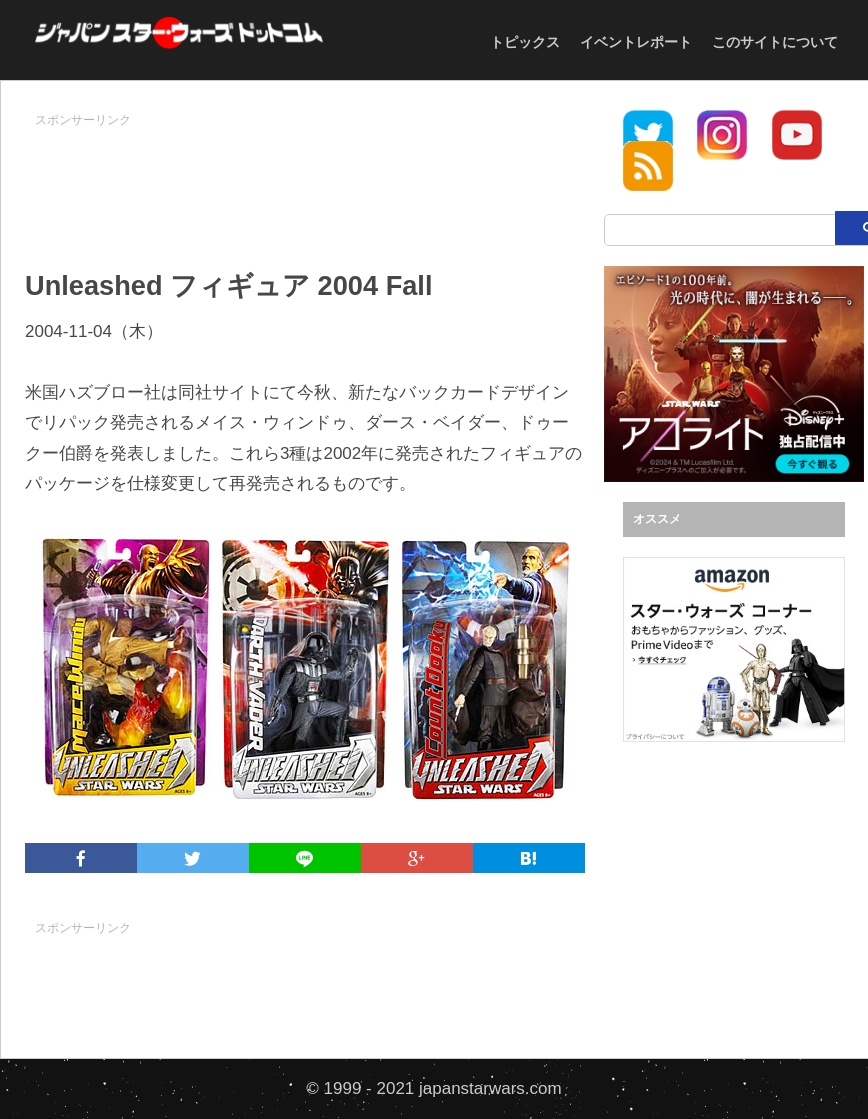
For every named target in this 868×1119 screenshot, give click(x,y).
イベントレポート (636, 42)
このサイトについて (775, 42)
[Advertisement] (389, 181)
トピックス (525, 42)
